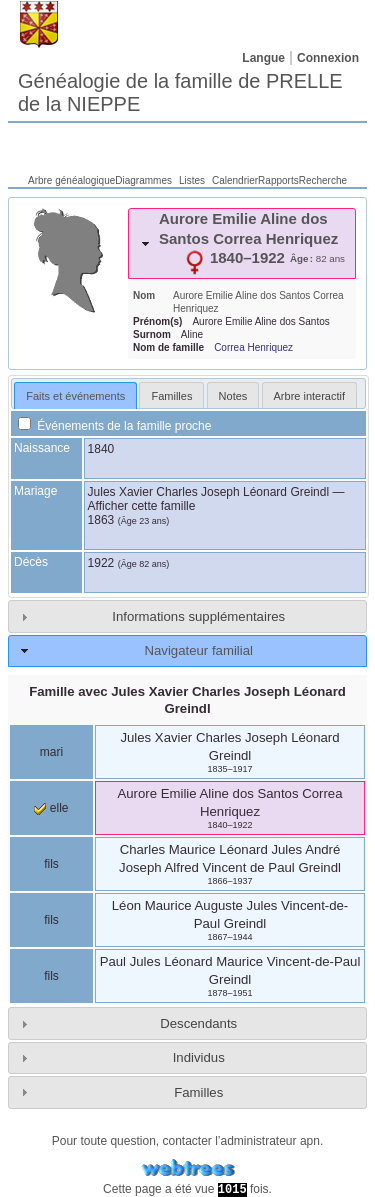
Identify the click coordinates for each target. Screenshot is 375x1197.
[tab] (242, 243)
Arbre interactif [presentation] (310, 396)
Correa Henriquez (253, 347)
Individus (199, 1057)
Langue (263, 58)
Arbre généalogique (71, 180)
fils (51, 864)
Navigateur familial (198, 650)
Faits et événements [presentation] (75, 396)
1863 (101, 520)
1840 (101, 449)
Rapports (278, 180)
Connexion (328, 58)
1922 (101, 563)
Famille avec (187, 700)
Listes (192, 180)
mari (51, 752)
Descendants (198, 1023)
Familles (198, 1092)
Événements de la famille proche (114, 426)
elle (51, 808)
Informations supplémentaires (198, 616)
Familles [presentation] (171, 396)
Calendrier (235, 180)
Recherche (323, 180)
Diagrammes (143, 180)
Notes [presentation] (233, 396)
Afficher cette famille (142, 506)
